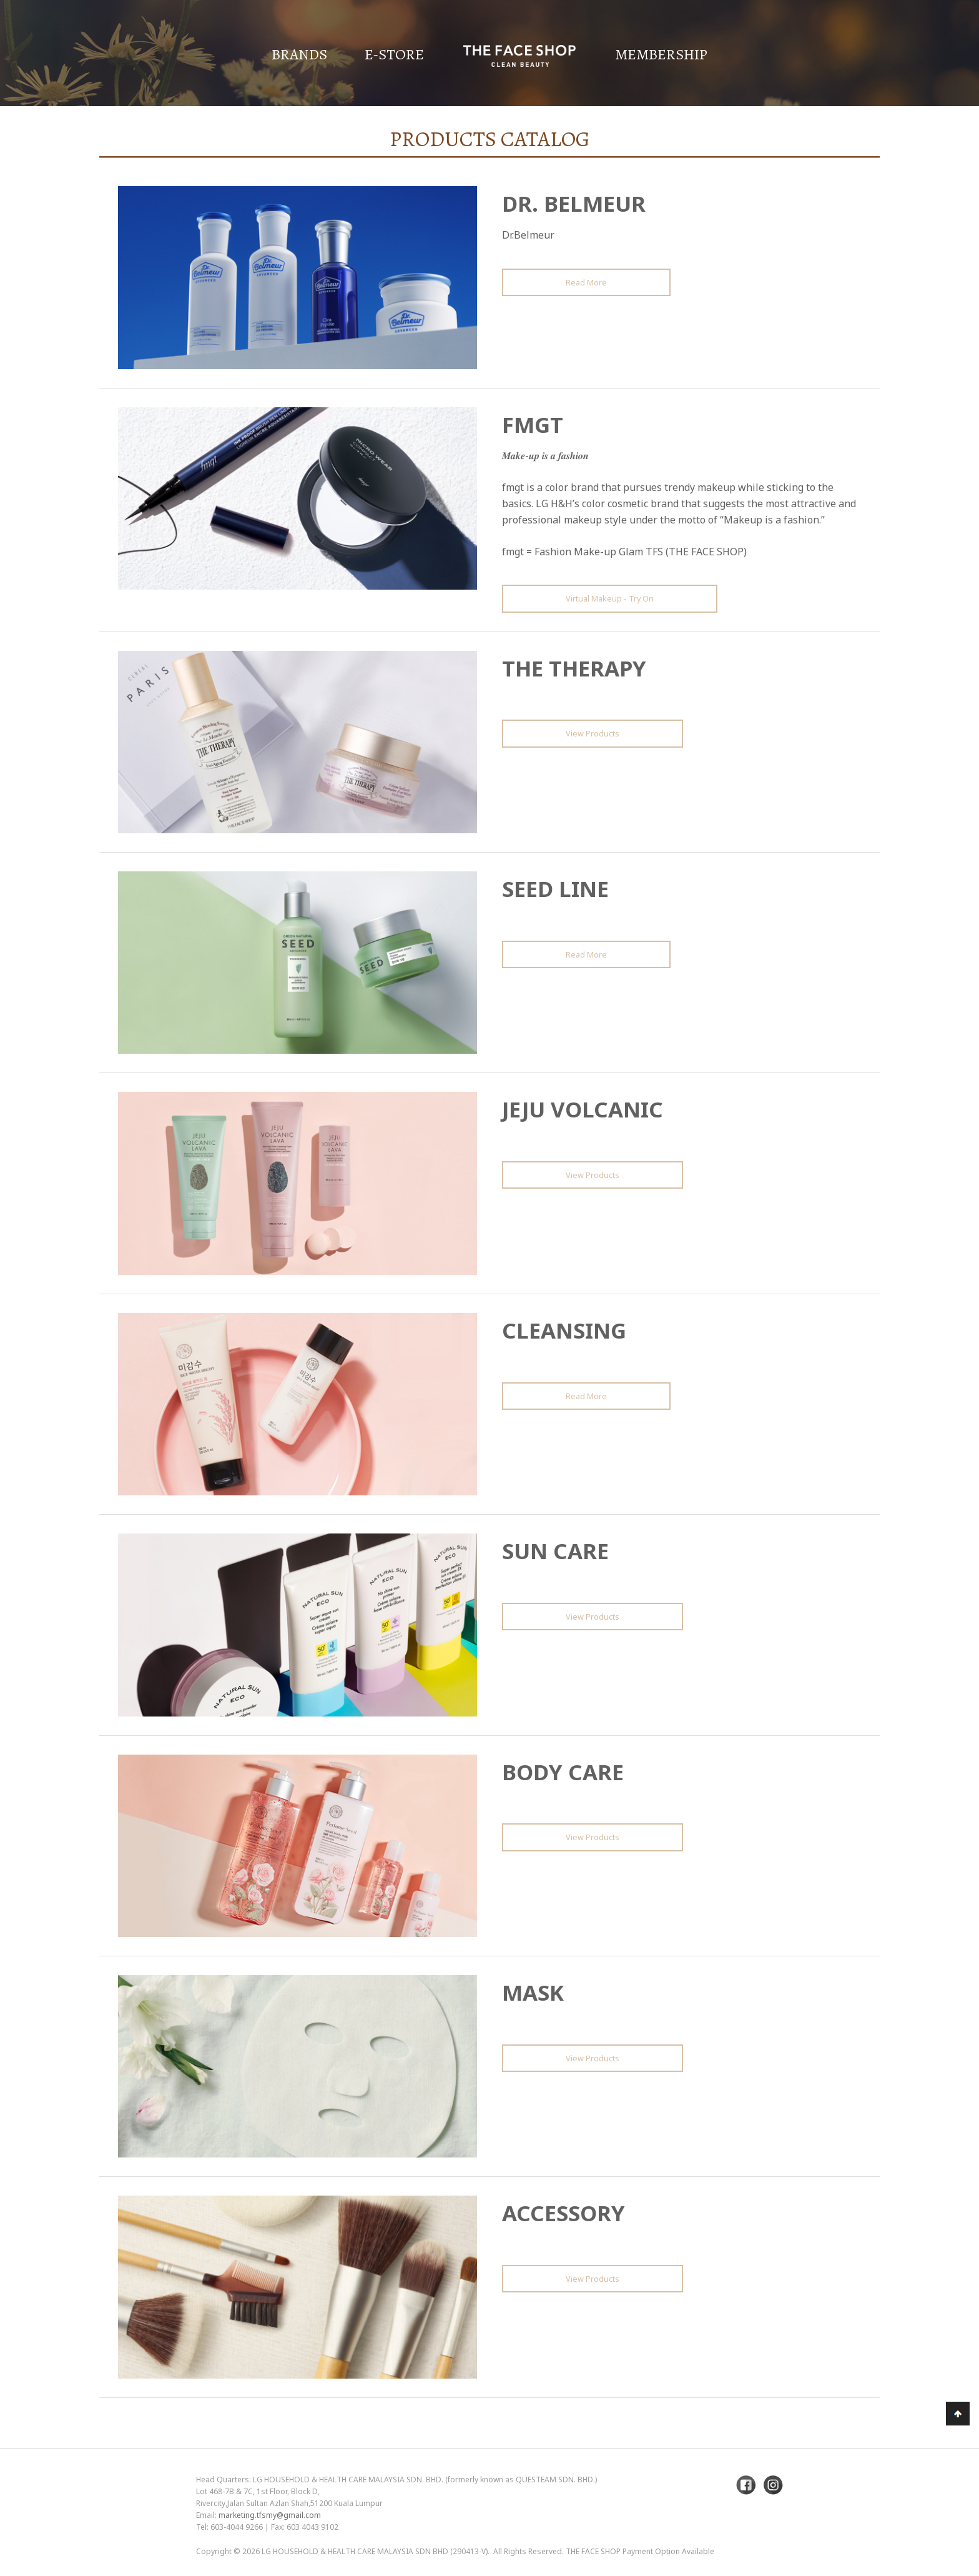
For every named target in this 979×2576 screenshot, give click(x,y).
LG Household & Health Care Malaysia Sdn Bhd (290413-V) (375, 2551)
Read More (586, 282)
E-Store (394, 54)
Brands (299, 54)
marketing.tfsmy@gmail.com (270, 2515)
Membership (661, 54)
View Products (592, 733)
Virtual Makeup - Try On (610, 598)
